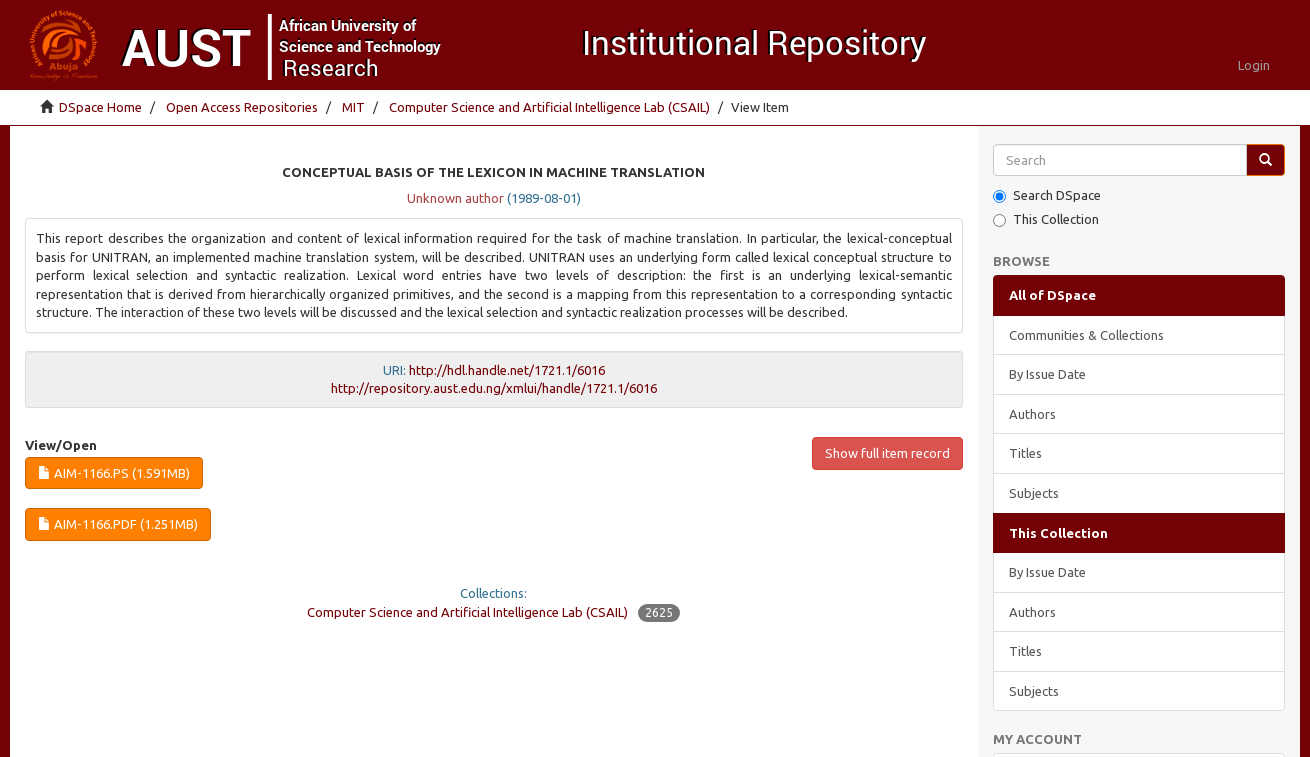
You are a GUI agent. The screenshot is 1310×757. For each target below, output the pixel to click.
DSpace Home (100, 107)
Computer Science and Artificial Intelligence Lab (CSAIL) (549, 107)
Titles (1025, 453)
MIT (353, 107)
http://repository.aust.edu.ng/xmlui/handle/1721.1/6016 (494, 388)
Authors (1032, 414)
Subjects (1034, 493)
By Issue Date (1047, 374)
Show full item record (887, 453)
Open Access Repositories (242, 107)
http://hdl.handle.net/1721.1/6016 (507, 370)
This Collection (1046, 219)
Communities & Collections (1086, 335)
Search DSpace (1047, 195)
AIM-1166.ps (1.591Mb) (114, 473)
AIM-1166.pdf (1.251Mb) (118, 524)
